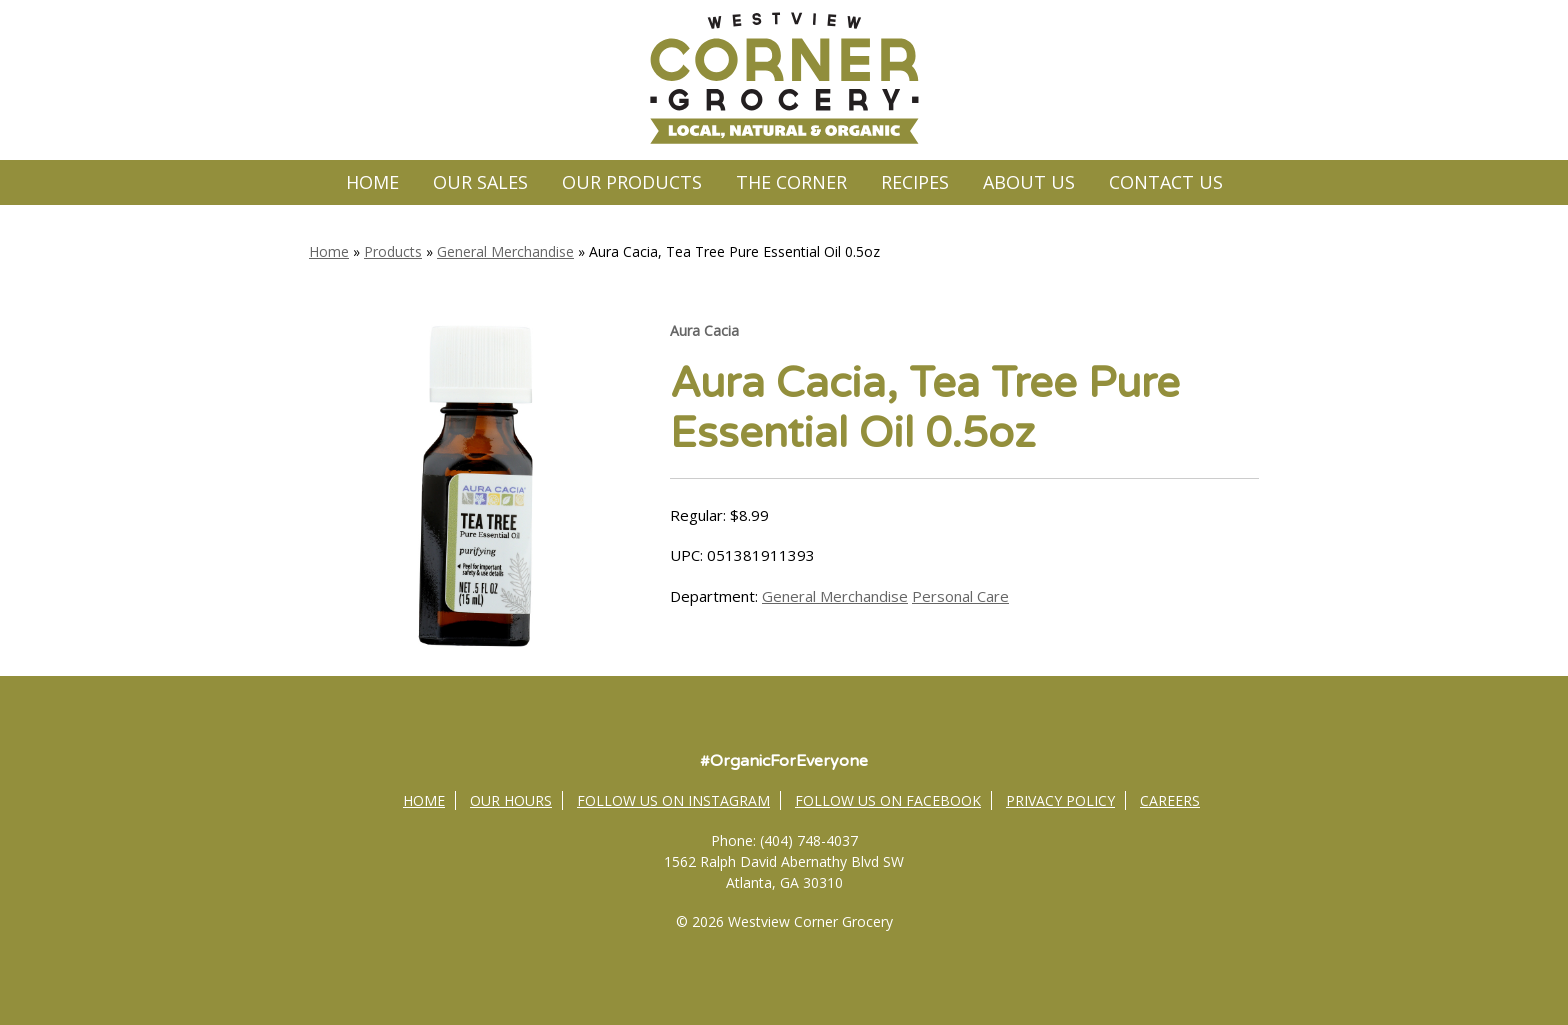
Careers (1170, 800)
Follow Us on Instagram (673, 800)
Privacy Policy (1060, 800)
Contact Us (1166, 182)
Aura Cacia (704, 330)
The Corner (791, 182)
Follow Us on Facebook (888, 800)
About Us (1029, 182)
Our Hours (511, 800)
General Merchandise (505, 251)
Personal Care (960, 596)
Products (393, 251)
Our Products (632, 182)
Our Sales (480, 182)
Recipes (915, 182)
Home (372, 182)
